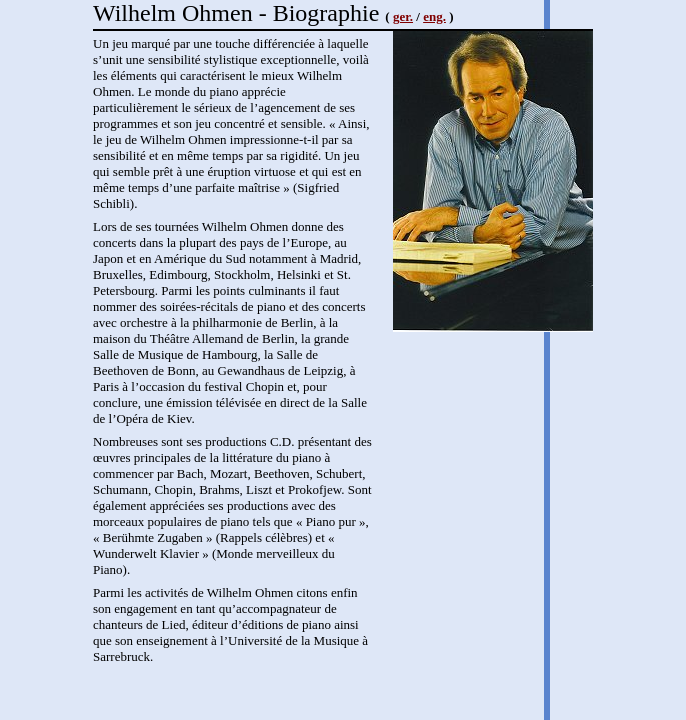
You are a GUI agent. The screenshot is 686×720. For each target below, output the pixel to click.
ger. (403, 16)
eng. (434, 16)
